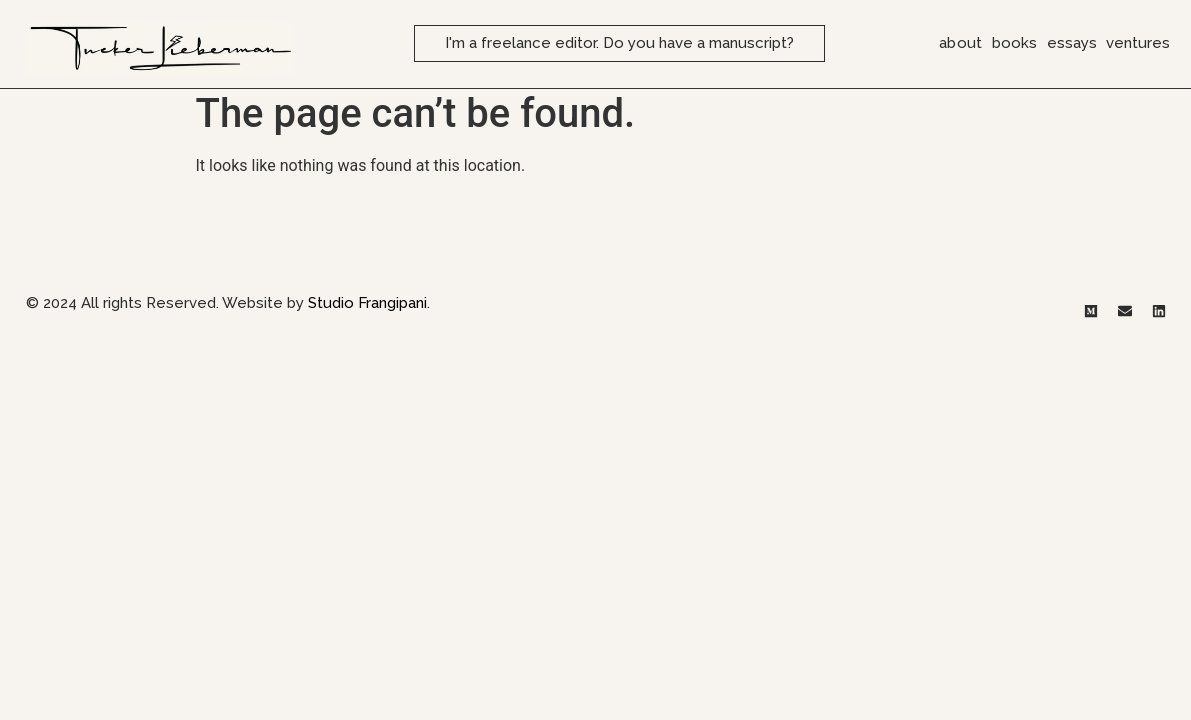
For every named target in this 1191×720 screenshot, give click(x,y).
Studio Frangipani (367, 310)
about (960, 43)
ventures (1138, 43)
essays (1072, 43)
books (1015, 43)
